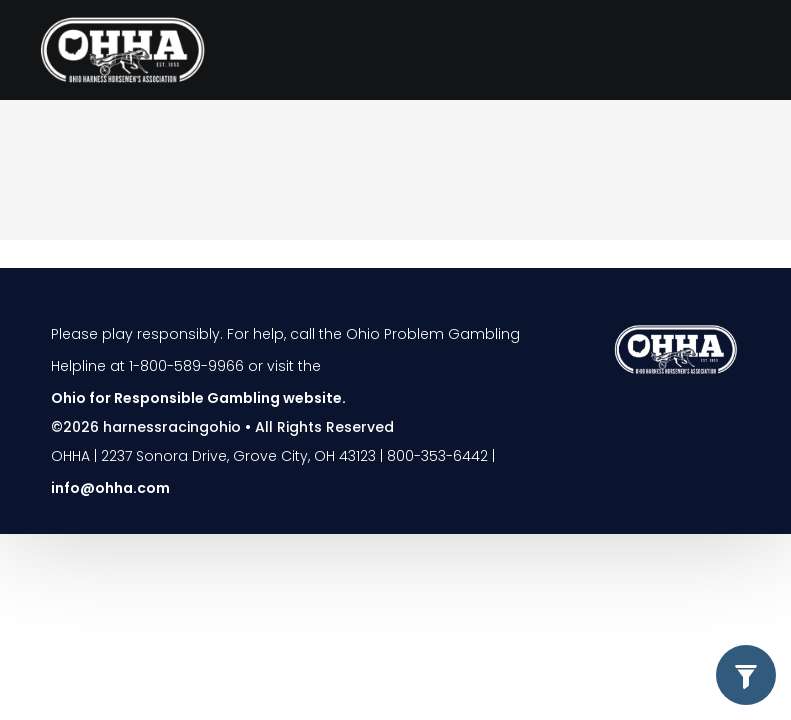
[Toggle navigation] (728, 50)
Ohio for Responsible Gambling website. (198, 398)
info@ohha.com (110, 488)
